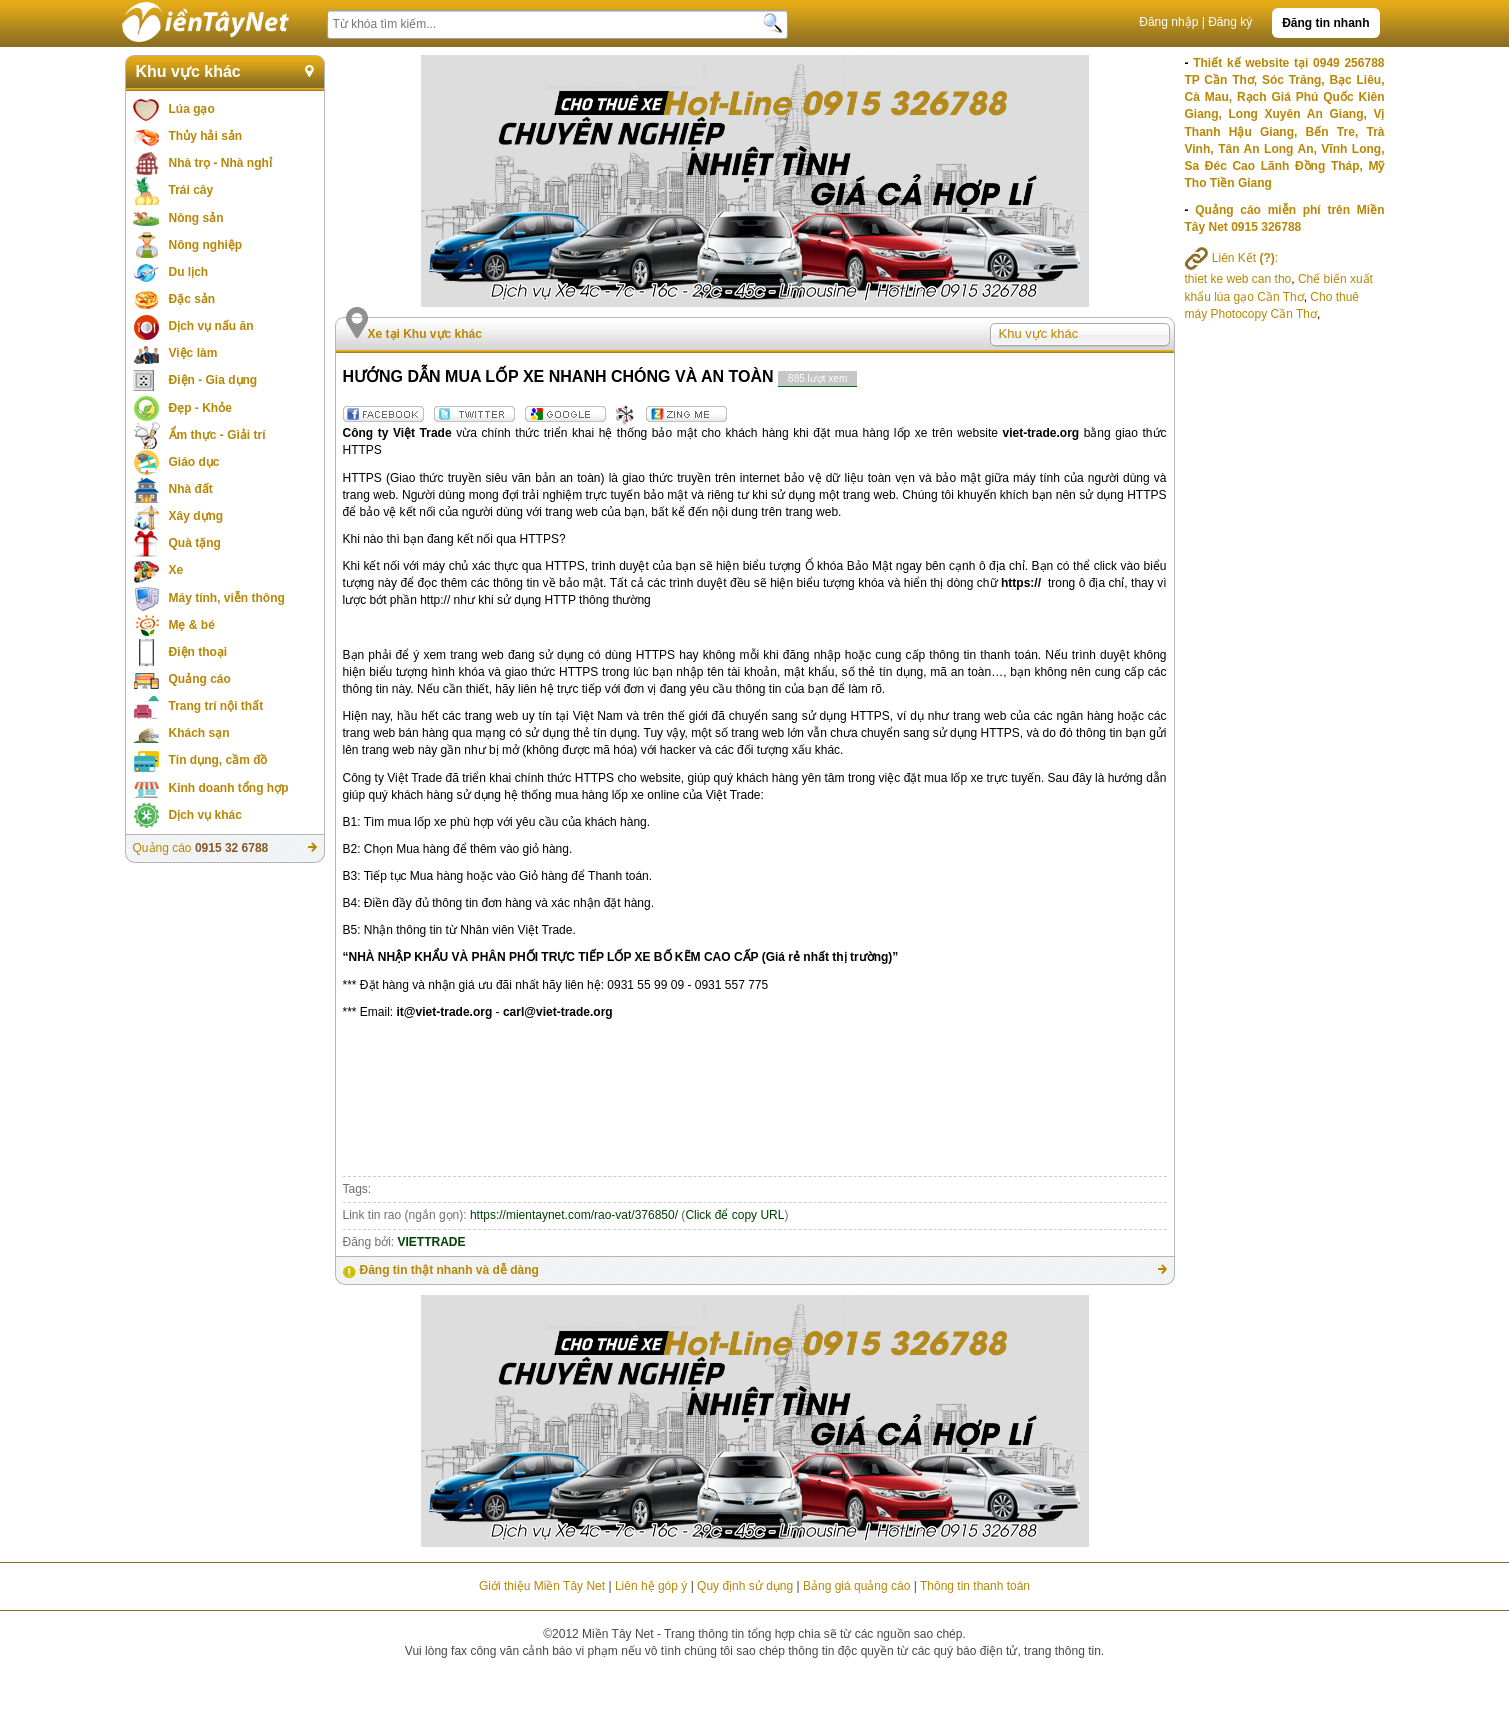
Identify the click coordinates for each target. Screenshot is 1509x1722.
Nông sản (196, 218)
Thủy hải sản (206, 136)
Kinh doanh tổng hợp (229, 788)
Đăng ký (1230, 22)
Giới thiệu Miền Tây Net (542, 1586)
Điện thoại (198, 652)
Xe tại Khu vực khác (425, 334)
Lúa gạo (192, 109)
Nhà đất (191, 489)
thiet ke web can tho (1238, 279)
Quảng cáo (200, 679)
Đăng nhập (1168, 22)
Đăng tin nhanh (1325, 23)
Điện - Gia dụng (213, 380)
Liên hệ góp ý (651, 1586)
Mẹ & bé (192, 625)
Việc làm (193, 353)
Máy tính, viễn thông (227, 598)
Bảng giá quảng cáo (856, 1586)
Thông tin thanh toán (975, 1586)
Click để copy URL (734, 1215)
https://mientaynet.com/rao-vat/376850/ (574, 1215)
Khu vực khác (188, 71)
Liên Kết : (1232, 258)
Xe (176, 570)
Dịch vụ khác (205, 815)
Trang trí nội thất (216, 706)
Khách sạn (199, 733)
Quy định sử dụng (745, 1586)
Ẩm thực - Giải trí (217, 435)
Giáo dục (194, 462)
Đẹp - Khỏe (200, 408)
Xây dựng (196, 516)
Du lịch (189, 272)
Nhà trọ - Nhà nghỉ (220, 163)
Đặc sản (192, 299)
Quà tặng (195, 543)
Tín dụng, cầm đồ (218, 760)
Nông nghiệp (206, 245)
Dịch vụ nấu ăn (211, 326)
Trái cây (191, 190)
